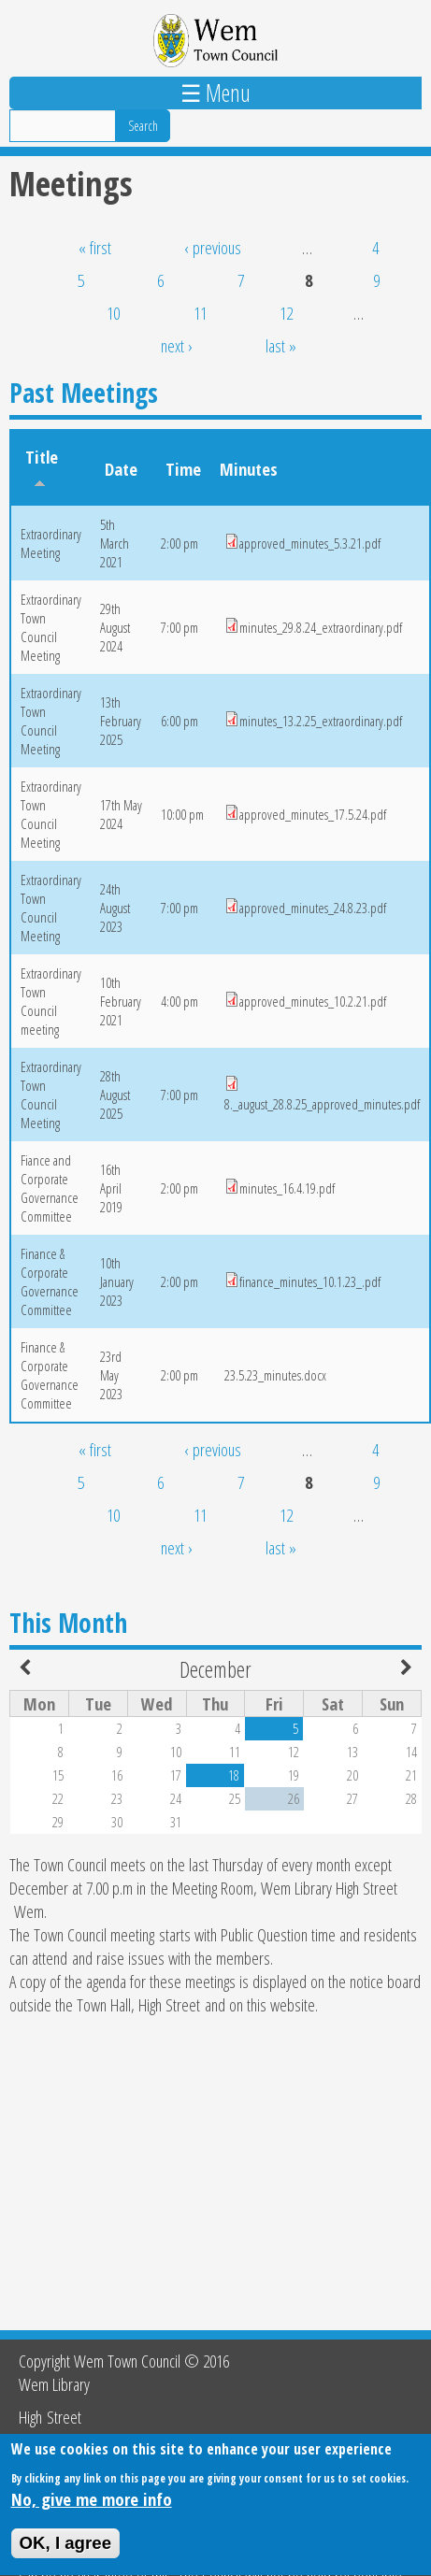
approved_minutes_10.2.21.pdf (312, 1001)
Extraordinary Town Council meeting (51, 1001)
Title (41, 466)
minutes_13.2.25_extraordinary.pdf (320, 720)
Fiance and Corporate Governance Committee (50, 1188)
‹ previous (212, 247)
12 (286, 312)
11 (200, 312)
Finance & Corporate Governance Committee (50, 1281)
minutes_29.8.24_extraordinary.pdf (320, 627)
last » (281, 345)
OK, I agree (66, 2554)
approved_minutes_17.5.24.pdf (312, 814)
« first (95, 247)
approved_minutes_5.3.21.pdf (310, 543)
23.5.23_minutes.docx (275, 1375)
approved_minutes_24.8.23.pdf (312, 907)
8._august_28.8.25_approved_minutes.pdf (322, 1104)
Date (121, 468)
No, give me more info (91, 2510)
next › (177, 345)
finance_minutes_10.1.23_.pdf (310, 1281)
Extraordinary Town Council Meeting (51, 627)
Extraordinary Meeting (51, 543)
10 (113, 312)
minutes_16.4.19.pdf (287, 1188)
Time (183, 468)
